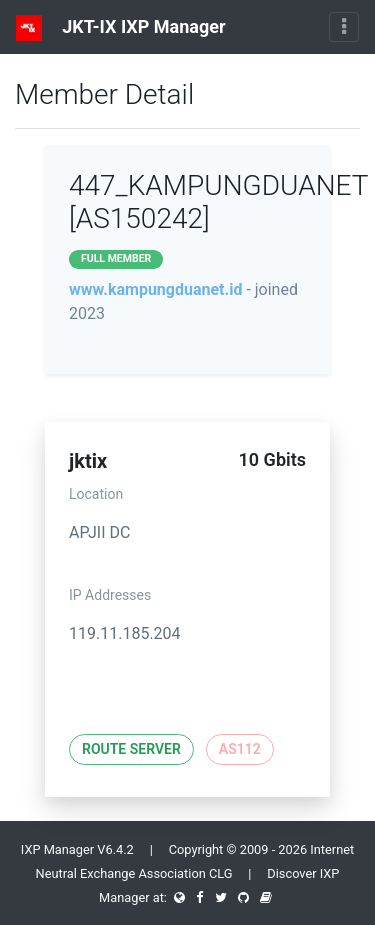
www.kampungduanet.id (155, 289)
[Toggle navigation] (344, 27)
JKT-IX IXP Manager (121, 28)
